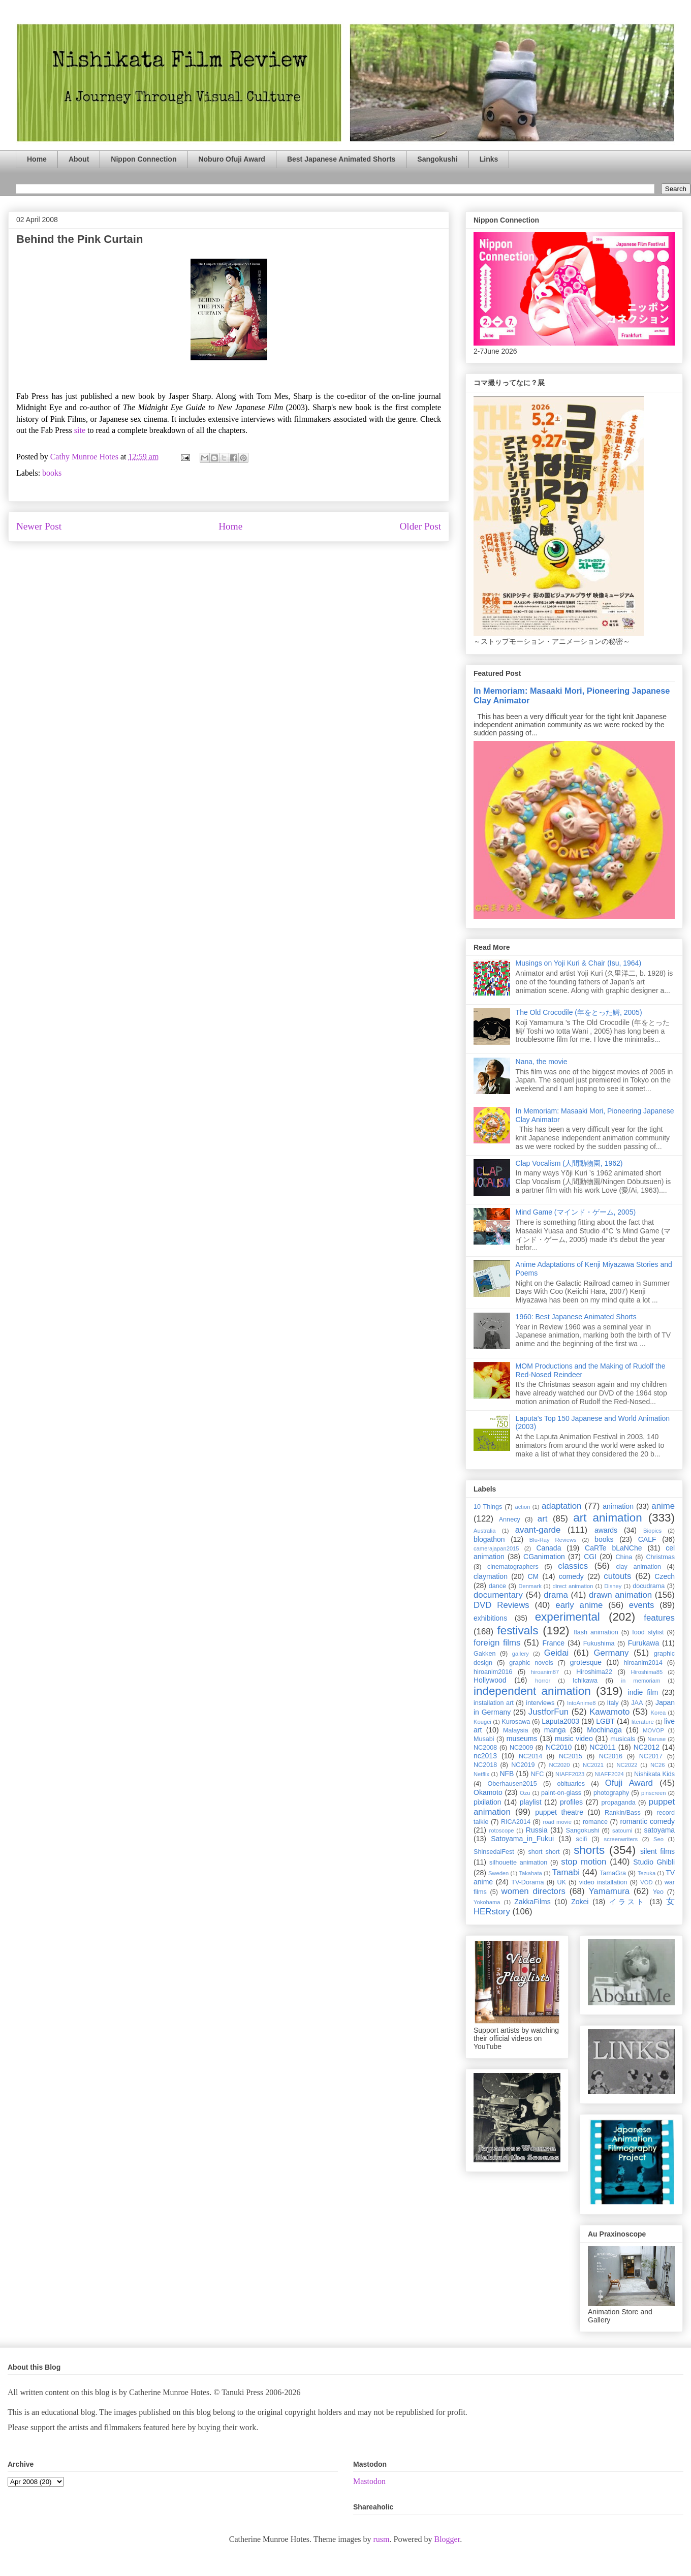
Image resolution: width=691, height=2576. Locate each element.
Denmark (529, 1586)
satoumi (622, 1830)
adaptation (561, 1506)
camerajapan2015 (496, 1548)
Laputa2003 (560, 1721)
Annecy (509, 1519)
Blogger (447, 2539)
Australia (485, 1531)
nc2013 (485, 1756)
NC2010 (559, 1747)
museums (522, 1738)
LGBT (605, 1721)
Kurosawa (515, 1721)
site (80, 430)
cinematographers (513, 1566)
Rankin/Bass (623, 1812)
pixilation (487, 1802)
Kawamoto (609, 1712)
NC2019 (523, 1764)
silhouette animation (518, 1862)
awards (605, 1530)
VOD (646, 1882)
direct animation (573, 1586)
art (543, 1519)
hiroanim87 (545, 1672)
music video (574, 1738)
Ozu (525, 1793)
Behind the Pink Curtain (79, 239)
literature (643, 1722)
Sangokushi (437, 159)
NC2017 (651, 1756)
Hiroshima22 (594, 1671)
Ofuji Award (629, 1783)
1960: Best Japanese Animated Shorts (576, 1317)
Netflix (481, 1774)
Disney (612, 1586)
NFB (506, 1774)
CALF (647, 1539)
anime (663, 1506)
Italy (613, 1702)
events (641, 1605)
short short (543, 1851)
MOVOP (653, 1730)
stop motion (583, 1862)
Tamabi (566, 1872)
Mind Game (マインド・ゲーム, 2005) (576, 1212)
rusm (381, 2539)
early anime (579, 1605)
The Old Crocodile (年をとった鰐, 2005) (579, 1012)
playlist (531, 1802)
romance (595, 1821)
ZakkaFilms (532, 1902)
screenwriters (621, 1839)
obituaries (571, 1783)
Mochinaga (604, 1730)
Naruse (656, 1739)
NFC (537, 1774)
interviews (540, 1702)
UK (561, 1882)
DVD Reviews (501, 1605)
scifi (581, 1839)
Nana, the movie (542, 1062)
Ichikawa (585, 1680)
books (51, 473)
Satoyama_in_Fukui (522, 1839)
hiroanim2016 (493, 1671)
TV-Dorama (527, 1882)
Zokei (579, 1902)
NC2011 (602, 1747)
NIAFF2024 (609, 1774)
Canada (548, 1548)
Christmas (660, 1557)
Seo (658, 1839)
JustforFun (548, 1712)
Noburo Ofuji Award (231, 159)
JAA (637, 1702)
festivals (517, 1630)
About (79, 159)
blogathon (489, 1539)
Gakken (484, 1653)
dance (497, 1586)
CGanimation (544, 1557)
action (522, 1507)
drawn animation (620, 1595)
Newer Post (38, 526)
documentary (498, 1595)
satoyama (659, 1830)
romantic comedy (647, 1821)
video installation (603, 1882)
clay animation (638, 1566)
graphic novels (531, 1662)
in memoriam (641, 1681)
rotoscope (501, 1830)
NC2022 (626, 1765)
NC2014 (530, 1756)
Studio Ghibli (654, 1862)
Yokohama (487, 1902)
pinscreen (653, 1793)
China (623, 1557)
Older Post (420, 526)
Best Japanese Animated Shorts (341, 159)
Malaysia (515, 1730)
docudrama (649, 1586)
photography (611, 1792)
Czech (664, 1576)
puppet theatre (559, 1812)
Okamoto (488, 1792)
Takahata (530, 1873)
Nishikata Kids (654, 1774)
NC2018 (485, 1764)
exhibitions (490, 1618)
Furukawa (643, 1643)
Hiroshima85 (647, 1672)
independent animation (532, 1691)
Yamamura (609, 1891)
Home (37, 159)
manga (555, 1730)
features (659, 1618)
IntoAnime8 (581, 1703)
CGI (590, 1557)
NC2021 (593, 1765)
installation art (494, 1702)
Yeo (658, 1892)
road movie (557, 1822)
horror (542, 1681)
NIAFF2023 (569, 1774)
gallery (520, 1654)
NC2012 (646, 1747)
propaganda (618, 1802)
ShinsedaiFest (494, 1851)
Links (489, 159)
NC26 (657, 1765)
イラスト (627, 1902)
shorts (589, 1850)
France (554, 1643)
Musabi (484, 1739)
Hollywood (490, 1680)
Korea (658, 1713)
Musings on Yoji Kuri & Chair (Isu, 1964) (578, 963)
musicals (622, 1739)
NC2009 (521, 1747)
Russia (537, 1830)
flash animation (596, 1632)
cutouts (617, 1576)
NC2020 (559, 1765)
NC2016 (610, 1756)
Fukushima (599, 1643)
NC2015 (570, 1756)
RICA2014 (515, 1821)
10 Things (488, 1506)
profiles (571, 1802)
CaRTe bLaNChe (613, 1548)
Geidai (556, 1653)
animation (618, 1506)
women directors (533, 1891)
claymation (491, 1576)
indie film (643, 1692)
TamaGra (613, 1873)
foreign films (497, 1643)
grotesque (586, 1662)
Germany (611, 1653)
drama (556, 1595)
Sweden (498, 1873)
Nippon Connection (143, 159)
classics (573, 1566)
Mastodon (369, 2481)
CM (533, 1576)
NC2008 (485, 1747)
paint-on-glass (561, 1792)
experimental (567, 1616)
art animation (607, 1517)
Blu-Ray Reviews (553, 1540)
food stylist (648, 1632)
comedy (571, 1576)
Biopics (652, 1531)
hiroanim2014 (643, 1662)
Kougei (482, 1722)
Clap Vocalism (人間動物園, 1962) (569, 1163)
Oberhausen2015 (512, 1783)
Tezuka (646, 1873)
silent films (657, 1851)
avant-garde (538, 1530)
